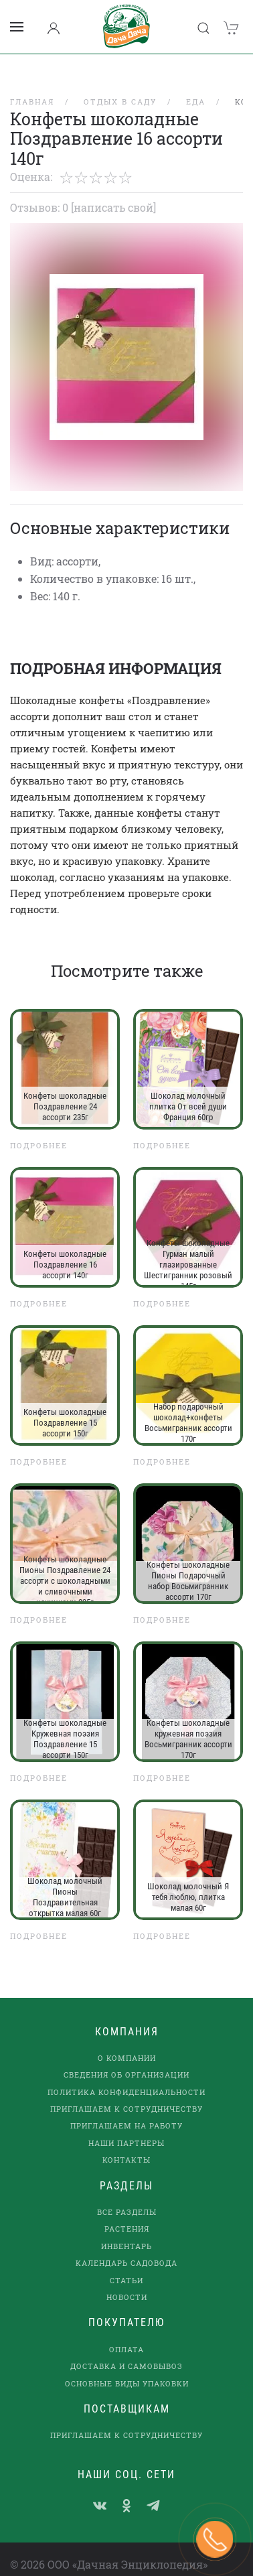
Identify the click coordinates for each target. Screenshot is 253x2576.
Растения (126, 2211)
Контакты (126, 2142)
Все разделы (127, 2194)
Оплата (126, 2332)
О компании (127, 2040)
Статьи (126, 2263)
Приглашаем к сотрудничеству (126, 2091)
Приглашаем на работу (126, 2108)
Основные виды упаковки (127, 2366)
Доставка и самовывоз (126, 2349)
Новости (126, 2280)
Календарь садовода (126, 2245)
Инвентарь (126, 2229)
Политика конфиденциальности (126, 2075)
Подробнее (39, 1128)
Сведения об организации (126, 2057)
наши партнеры (126, 2125)
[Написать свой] (113, 190)
